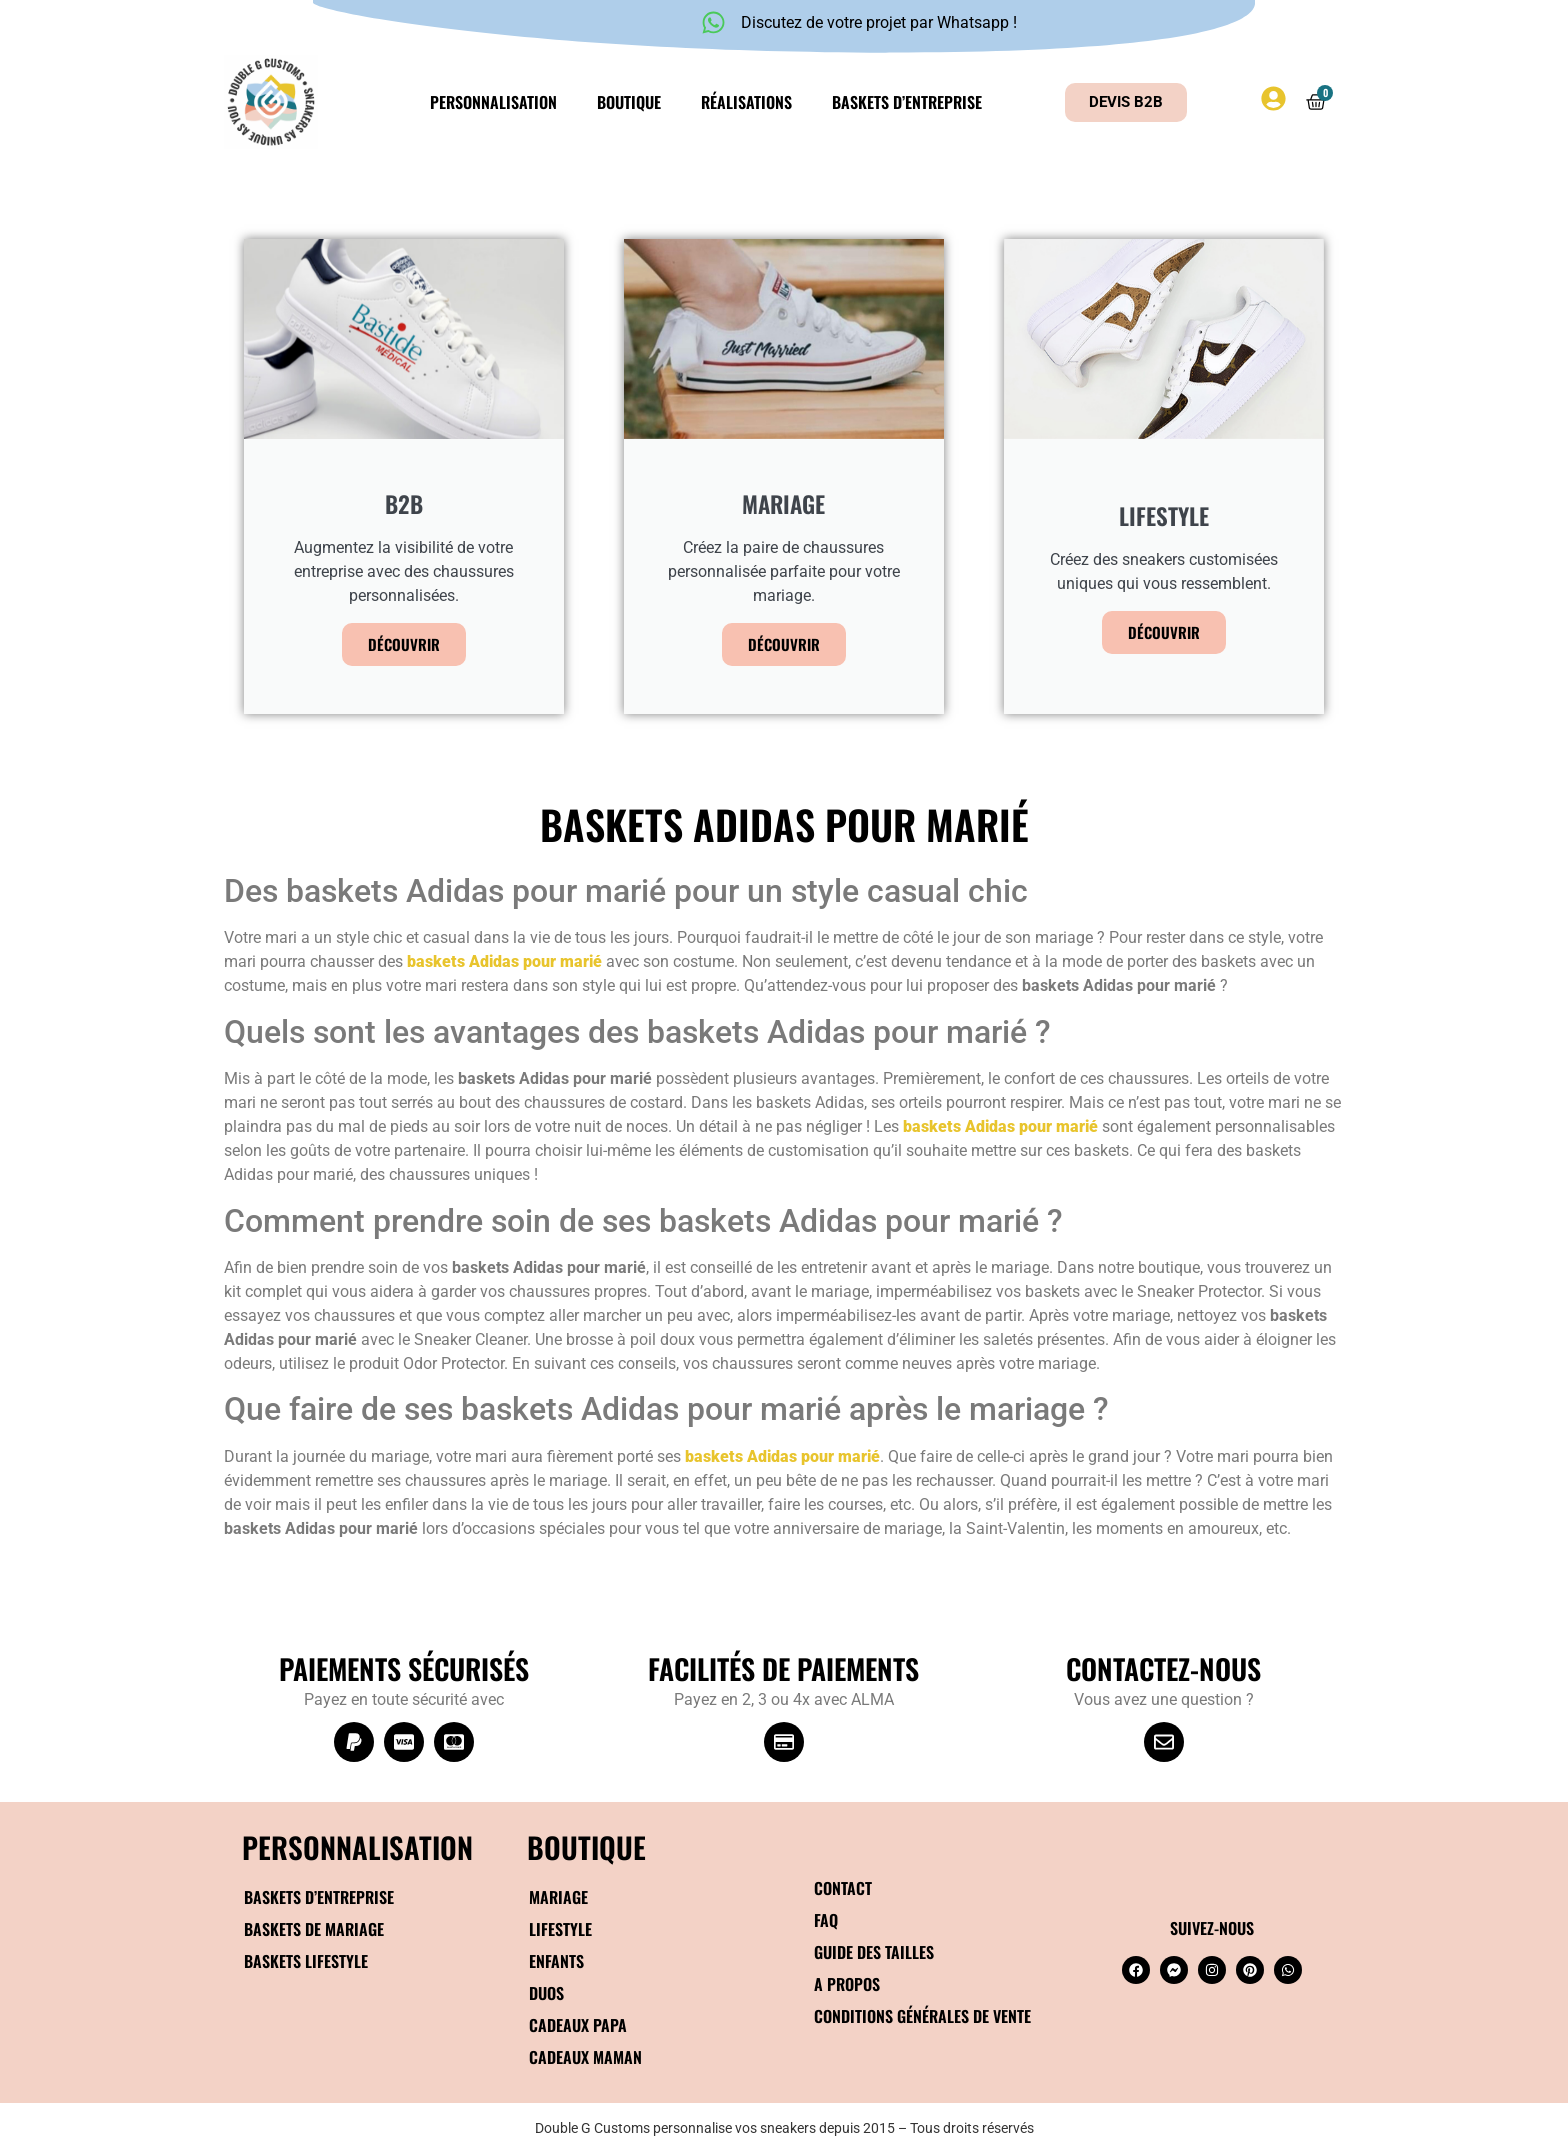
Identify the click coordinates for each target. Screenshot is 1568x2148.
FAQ (826, 1920)
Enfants (556, 1961)
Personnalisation (493, 102)
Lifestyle (560, 1929)
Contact (843, 1888)
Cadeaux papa (578, 2025)
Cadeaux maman (585, 2057)
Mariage (558, 1897)
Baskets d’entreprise (907, 102)
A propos (847, 1984)
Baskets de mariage (314, 1929)
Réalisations (746, 102)
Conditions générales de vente (922, 2016)
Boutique (629, 102)
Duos (546, 1993)
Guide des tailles (874, 1952)
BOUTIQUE (586, 1846)
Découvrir (404, 644)
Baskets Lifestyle (306, 1961)
